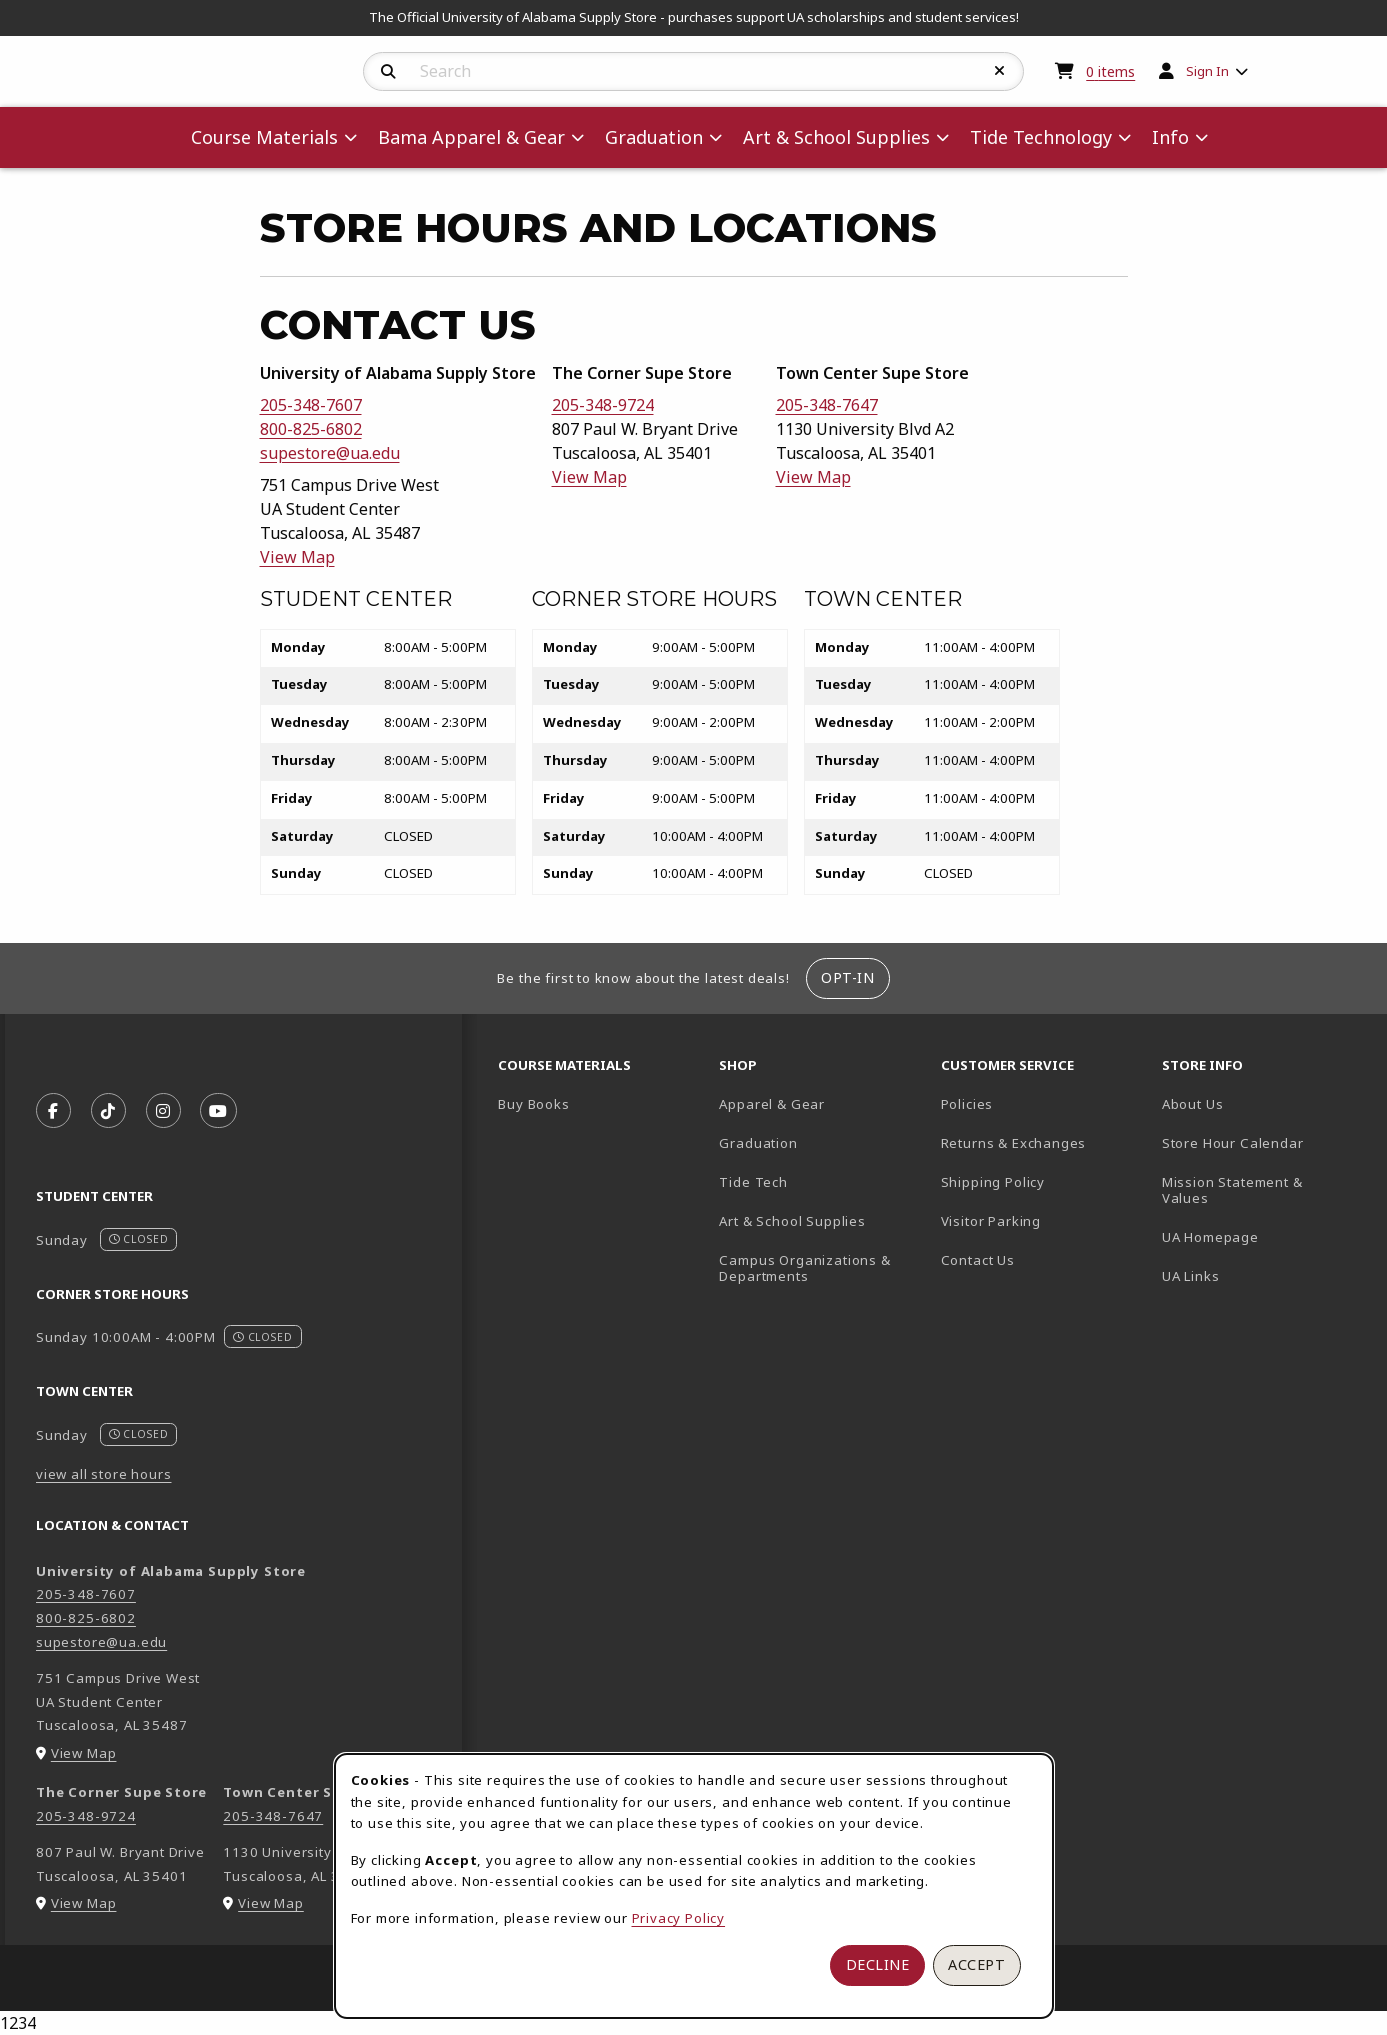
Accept (976, 1964)
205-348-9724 (603, 405)
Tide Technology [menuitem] (1041, 137)
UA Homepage (1264, 1236)
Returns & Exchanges (1014, 1143)
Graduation (758, 1143)
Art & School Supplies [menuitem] (836, 137)
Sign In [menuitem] (1207, 71)
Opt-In (847, 977)
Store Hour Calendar (1264, 1142)
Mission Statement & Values (1232, 1190)
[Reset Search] (1000, 71)
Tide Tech (753, 1182)
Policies (967, 1104)
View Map (297, 557)
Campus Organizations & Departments (821, 1268)
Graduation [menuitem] (654, 137)
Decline (878, 1964)
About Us (1193, 1104)
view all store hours (104, 1474)
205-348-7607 (311, 405)
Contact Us (978, 1260)
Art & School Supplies (792, 1221)
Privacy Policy (679, 1918)
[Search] (388, 72)
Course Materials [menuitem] (264, 137)
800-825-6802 (311, 429)
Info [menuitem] (1170, 137)
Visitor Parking (991, 1221)
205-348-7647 (827, 405)
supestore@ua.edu (330, 453)
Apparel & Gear (772, 1104)
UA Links (1191, 1276)
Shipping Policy (993, 1182)
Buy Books (533, 1104)
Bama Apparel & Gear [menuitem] (471, 137)
